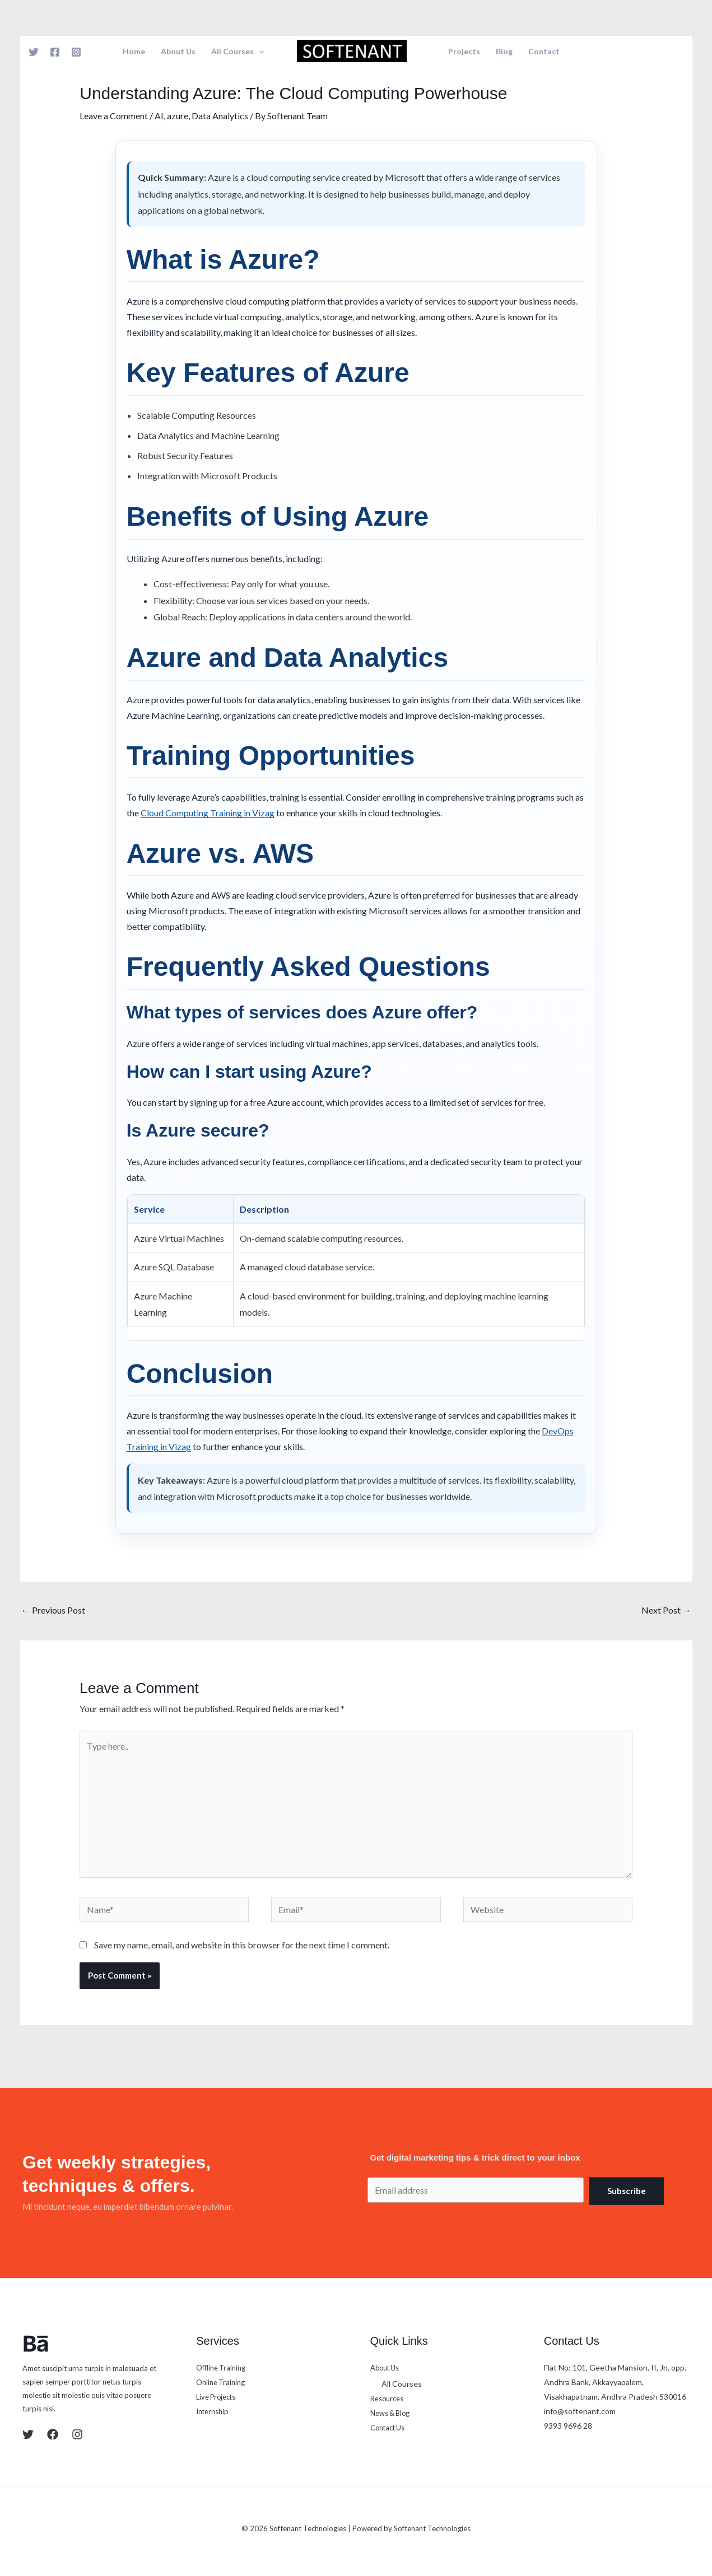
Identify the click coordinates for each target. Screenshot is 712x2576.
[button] (259, 51)
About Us (178, 51)
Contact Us (390, 2427)
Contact (544, 51)
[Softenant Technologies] (352, 49)
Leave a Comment (114, 115)
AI (159, 115)
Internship (214, 2411)
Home (134, 51)
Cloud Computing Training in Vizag (207, 812)
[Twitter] (34, 52)
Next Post (666, 1610)
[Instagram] (76, 52)
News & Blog (392, 2413)
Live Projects (218, 2396)
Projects (464, 51)
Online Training (223, 2382)
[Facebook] (55, 52)
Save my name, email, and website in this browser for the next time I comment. (241, 1944)
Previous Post (53, 1610)
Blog (504, 51)
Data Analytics (220, 115)
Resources (389, 2398)
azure (177, 115)
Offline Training (224, 2367)
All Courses (237, 51)
